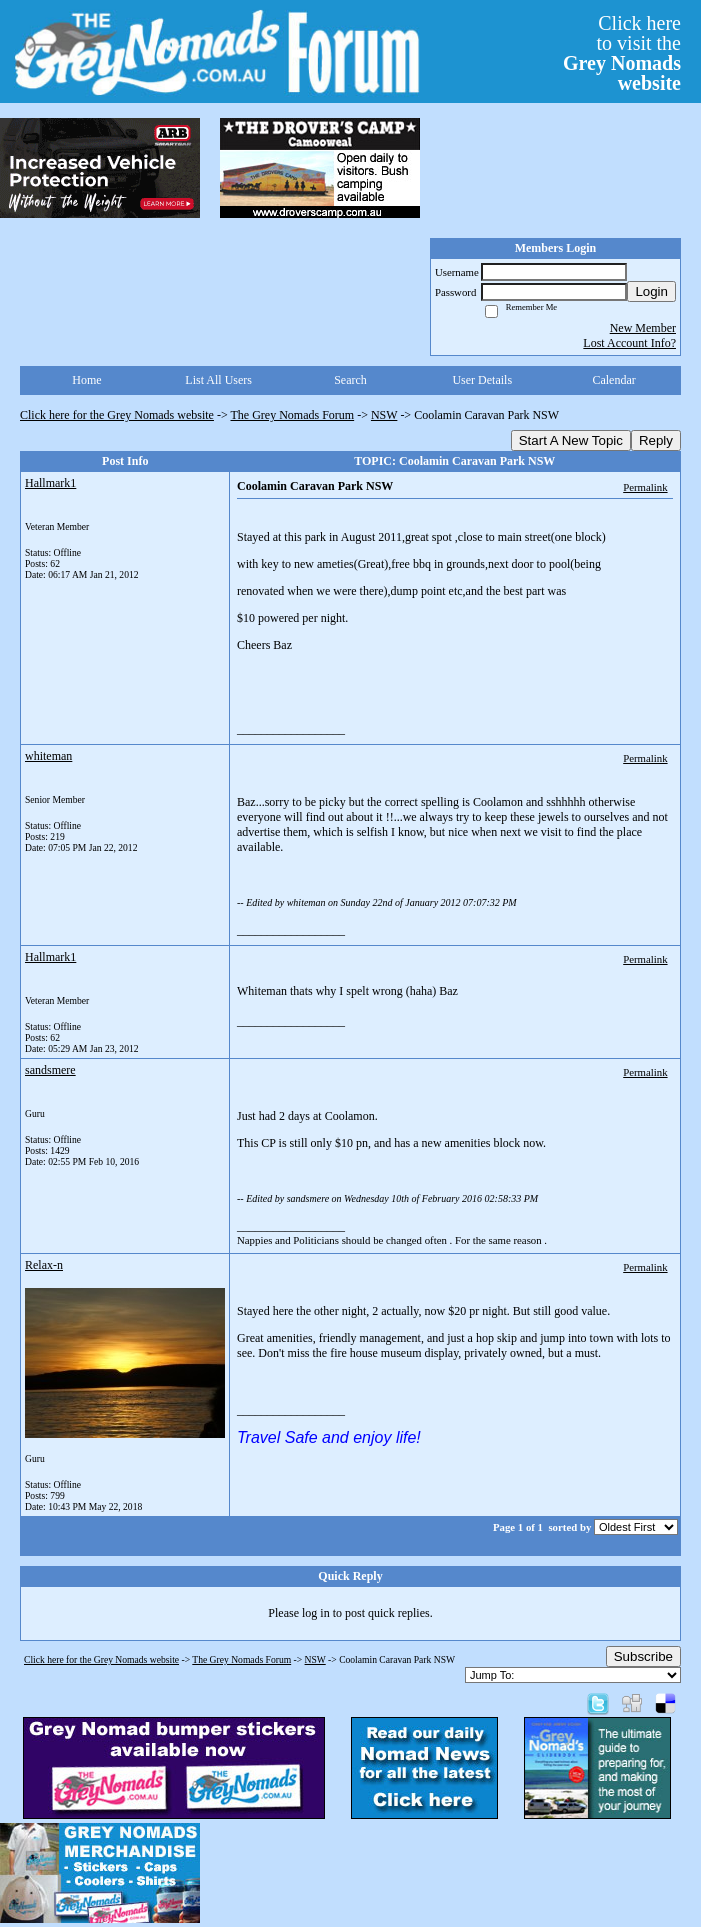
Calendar (613, 380)
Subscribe (643, 1656)
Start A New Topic (571, 440)
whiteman (48, 756)
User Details (482, 380)
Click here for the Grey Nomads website (117, 415)
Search (350, 380)
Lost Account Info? (629, 343)
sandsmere (50, 1070)
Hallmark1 (50, 483)
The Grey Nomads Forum (293, 415)
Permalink (645, 487)
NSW (384, 415)
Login (651, 291)
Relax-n (44, 1265)
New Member (643, 328)
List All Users (218, 380)
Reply (656, 440)
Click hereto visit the (622, 53)
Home (86, 380)
